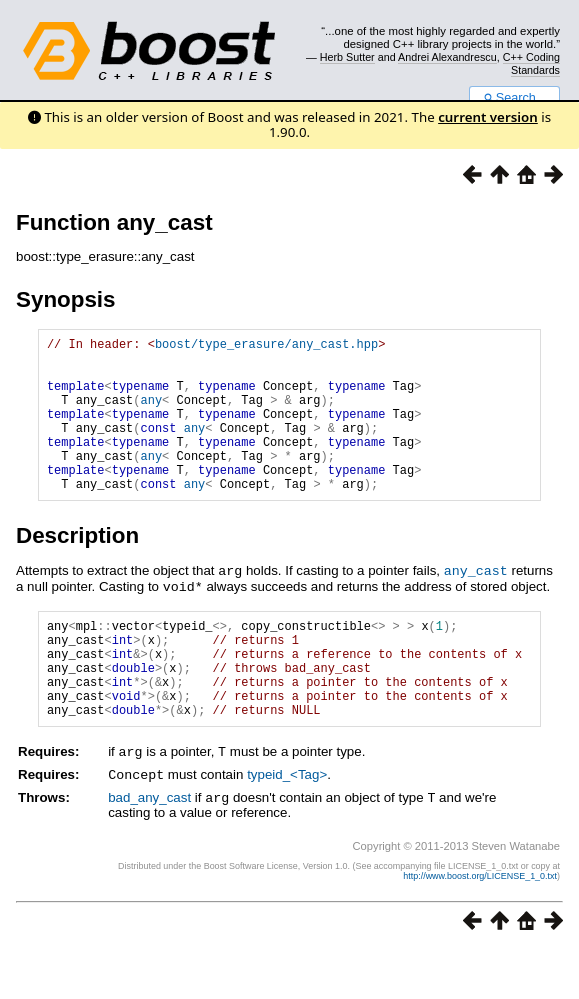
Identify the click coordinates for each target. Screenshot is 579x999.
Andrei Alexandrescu (447, 57)
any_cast (476, 603)
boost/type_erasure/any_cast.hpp (266, 346)
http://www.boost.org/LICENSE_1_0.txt (480, 925)
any (152, 414)
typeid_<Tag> (287, 825)
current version (488, 117)
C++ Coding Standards (531, 63)
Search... (514, 98)
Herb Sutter (347, 57)
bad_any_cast (149, 847)
